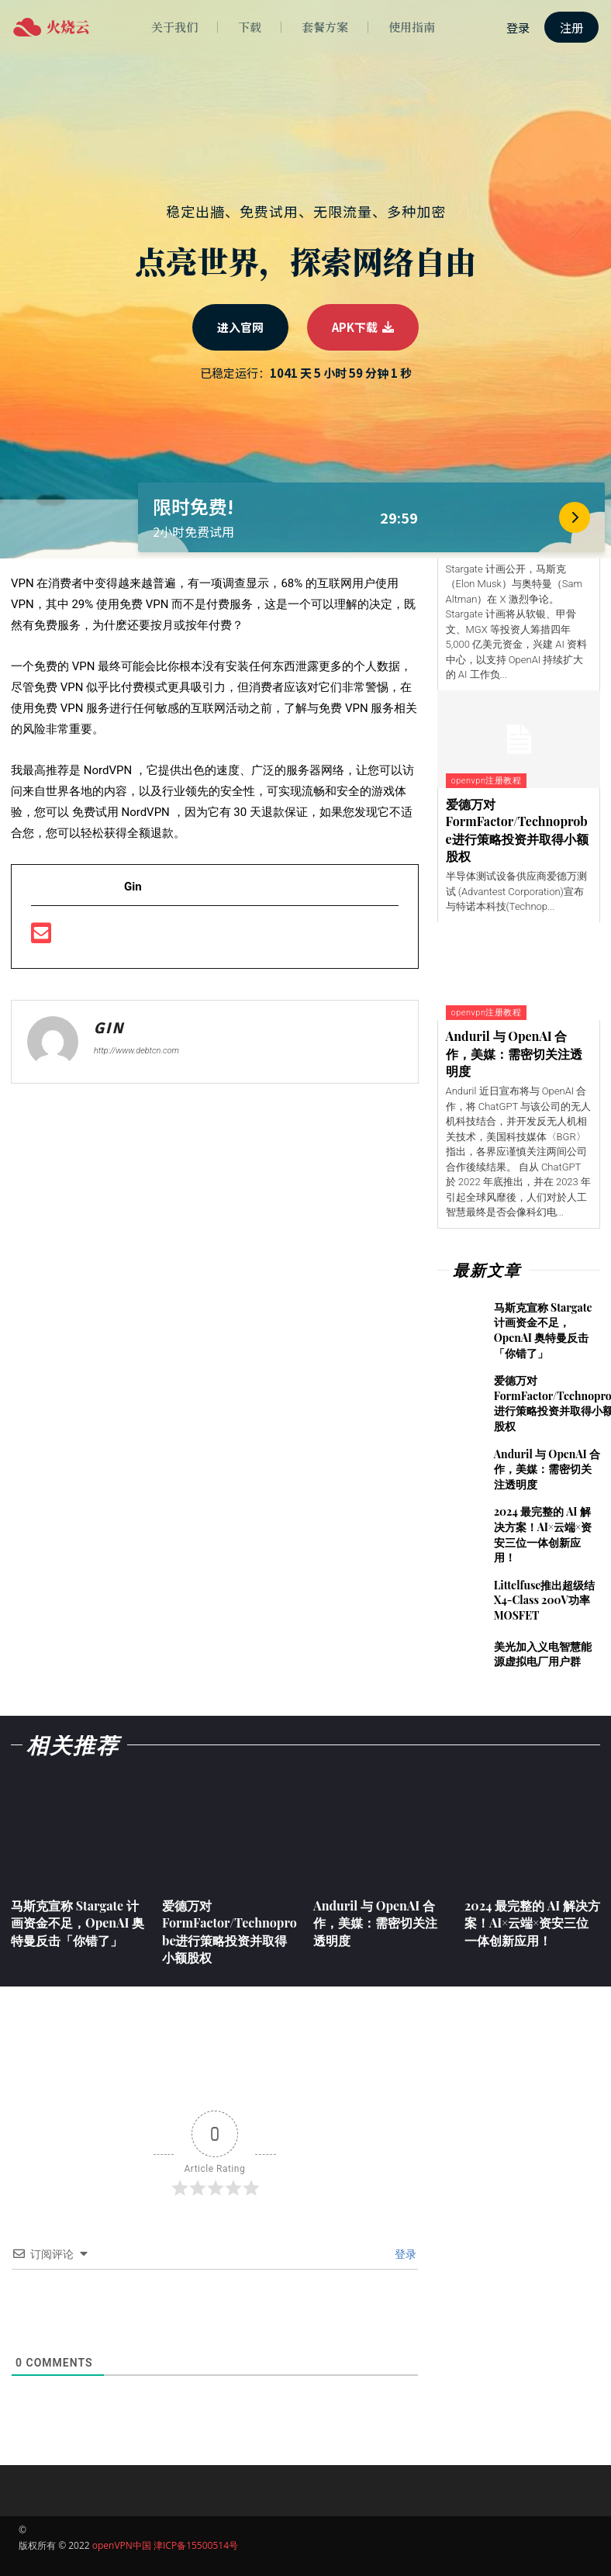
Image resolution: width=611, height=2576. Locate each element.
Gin (109, 1028)
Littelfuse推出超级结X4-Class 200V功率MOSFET (544, 1600)
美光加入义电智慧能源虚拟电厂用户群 (543, 1654)
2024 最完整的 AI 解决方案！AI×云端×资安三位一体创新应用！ (543, 1534)
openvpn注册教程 (485, 781)
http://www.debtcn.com (136, 1051)
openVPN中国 (121, 2545)
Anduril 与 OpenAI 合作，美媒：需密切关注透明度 (514, 1053)
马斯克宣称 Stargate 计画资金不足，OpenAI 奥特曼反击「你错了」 (543, 1330)
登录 (404, 2254)
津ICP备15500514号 (196, 2545)
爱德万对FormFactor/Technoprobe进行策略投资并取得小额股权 (517, 830)
